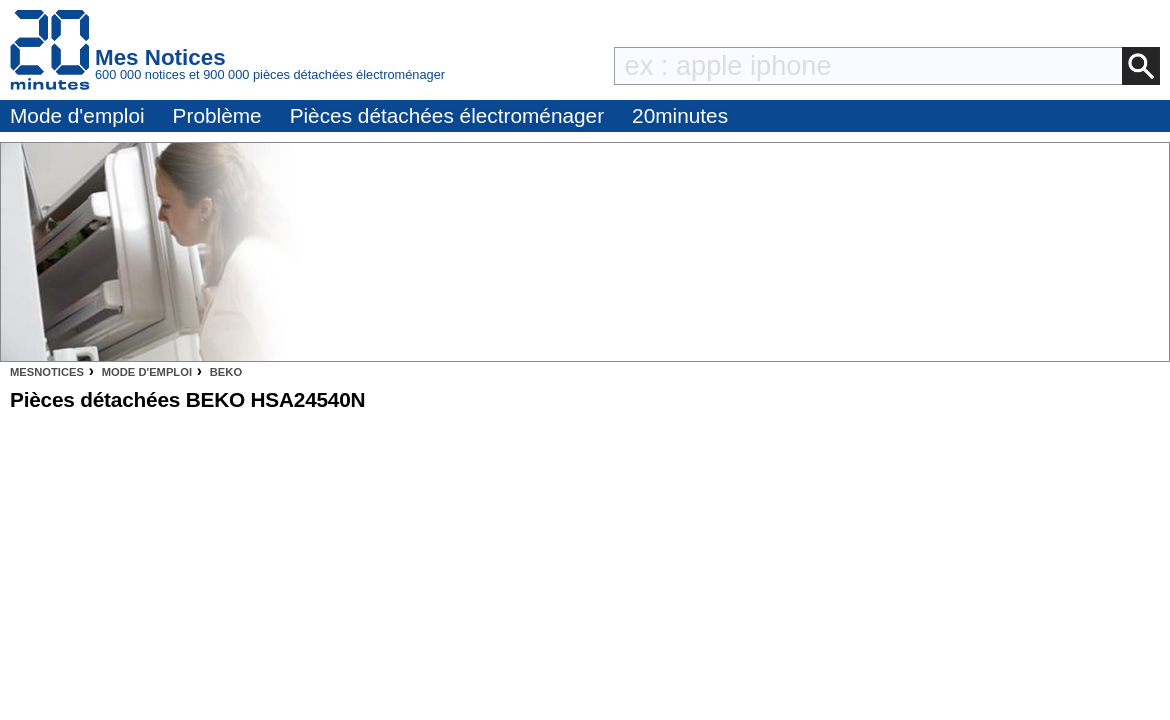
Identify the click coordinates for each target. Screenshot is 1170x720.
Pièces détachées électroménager (447, 115)
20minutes (680, 115)
